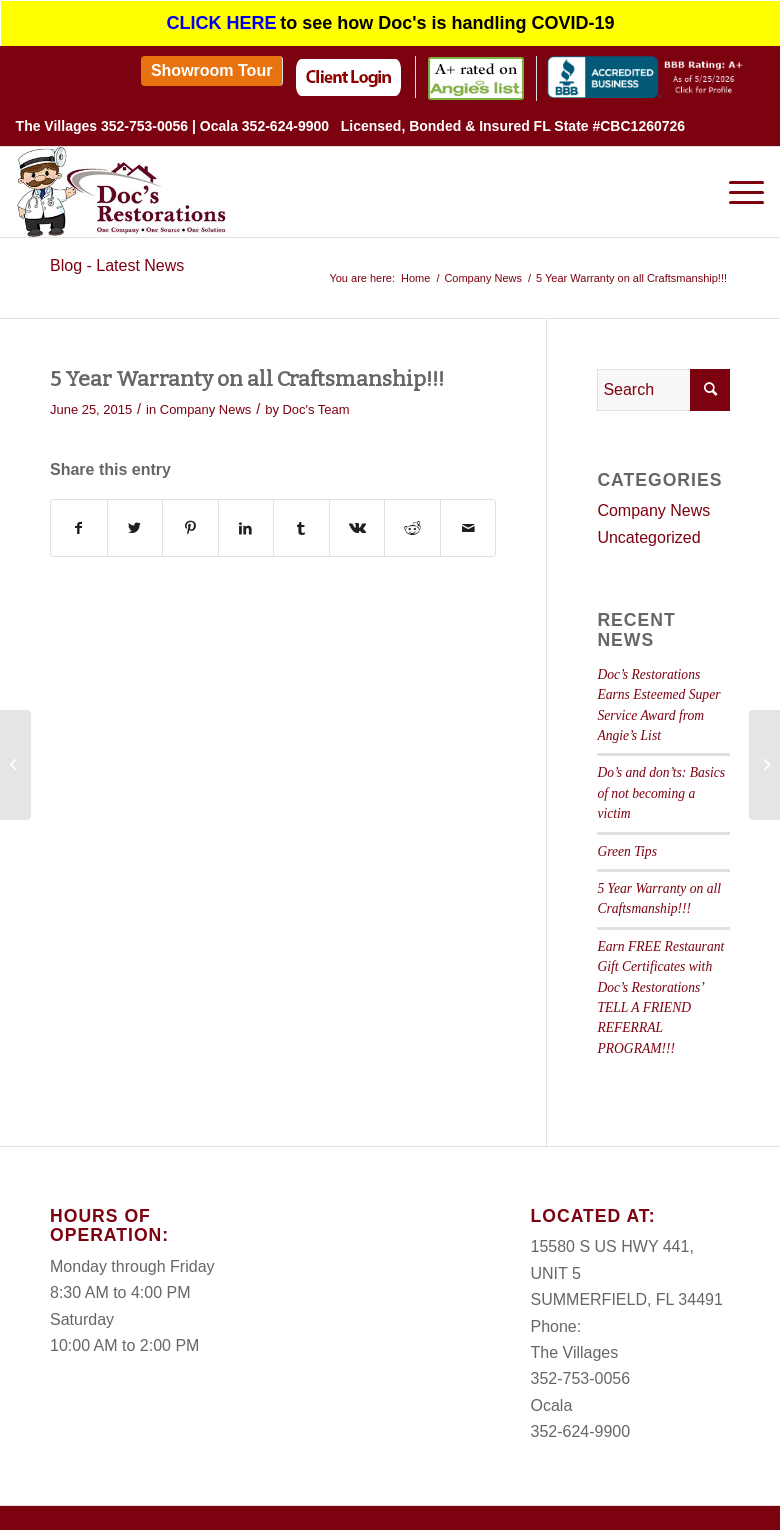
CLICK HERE (222, 17)
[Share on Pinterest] (190, 518)
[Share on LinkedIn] (246, 518)
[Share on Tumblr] (301, 518)
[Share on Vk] (357, 518)
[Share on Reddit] (412, 518)
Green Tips (627, 840)
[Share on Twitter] (135, 518)
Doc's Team (316, 399)
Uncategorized (648, 526)
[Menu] (736, 182)
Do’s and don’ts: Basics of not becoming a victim (661, 783)
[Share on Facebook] (79, 518)
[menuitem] (212, 61)
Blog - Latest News (117, 255)
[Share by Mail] (468, 518)
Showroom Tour (211, 60)
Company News (205, 399)
